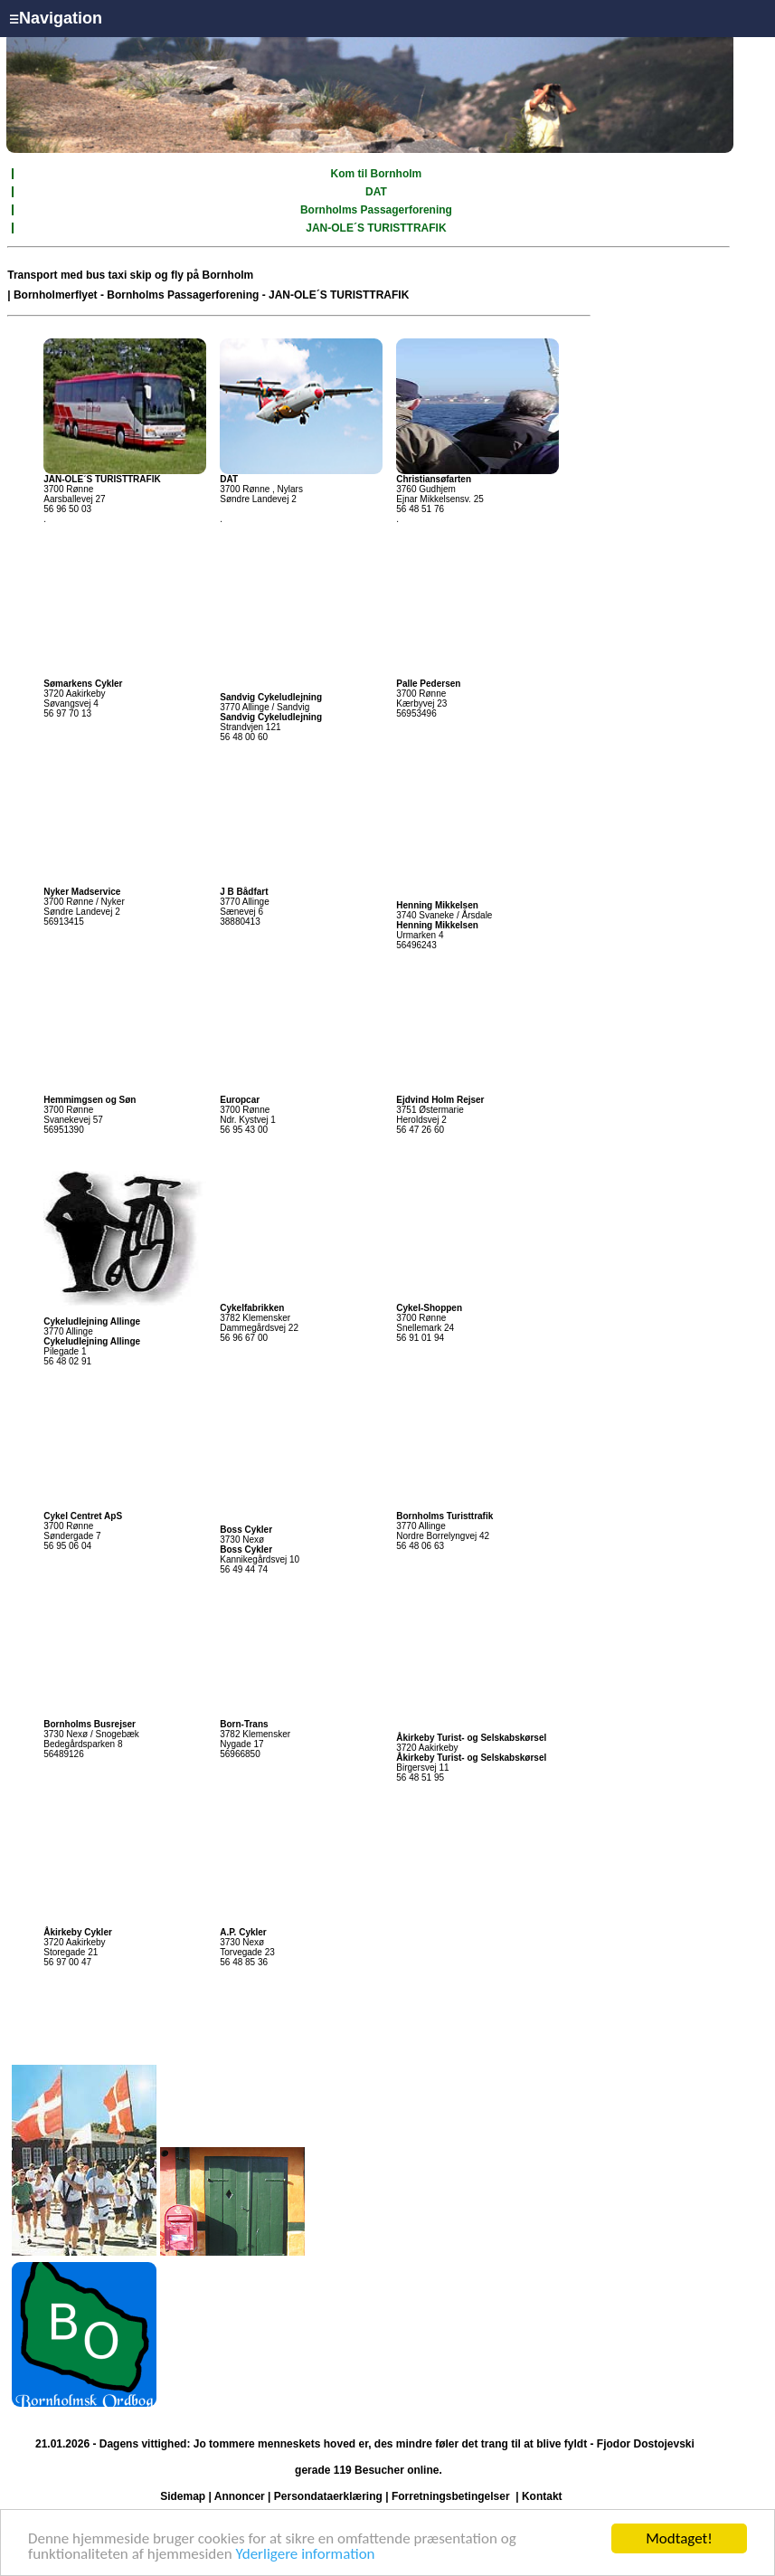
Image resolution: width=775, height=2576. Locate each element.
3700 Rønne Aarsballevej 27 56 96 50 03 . (101, 499)
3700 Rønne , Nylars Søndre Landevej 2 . (261, 499)
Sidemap (182, 2496)
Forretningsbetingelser (451, 2496)
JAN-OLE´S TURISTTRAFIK (376, 228)
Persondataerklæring (328, 2496)
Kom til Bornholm (376, 173)
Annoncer (239, 2496)
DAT (376, 191)
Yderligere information (305, 2554)
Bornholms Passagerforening (376, 209)
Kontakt (542, 2496)
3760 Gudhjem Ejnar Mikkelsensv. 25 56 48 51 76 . (440, 499)
